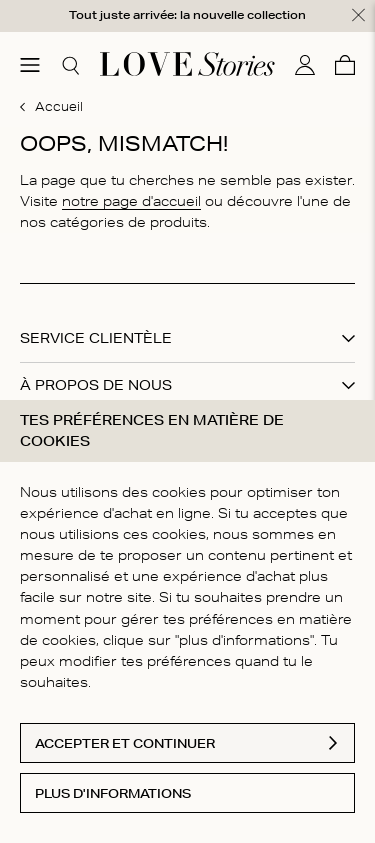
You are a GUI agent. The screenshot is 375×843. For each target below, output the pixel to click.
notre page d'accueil (131, 200)
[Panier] (345, 64)
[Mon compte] (305, 64)
